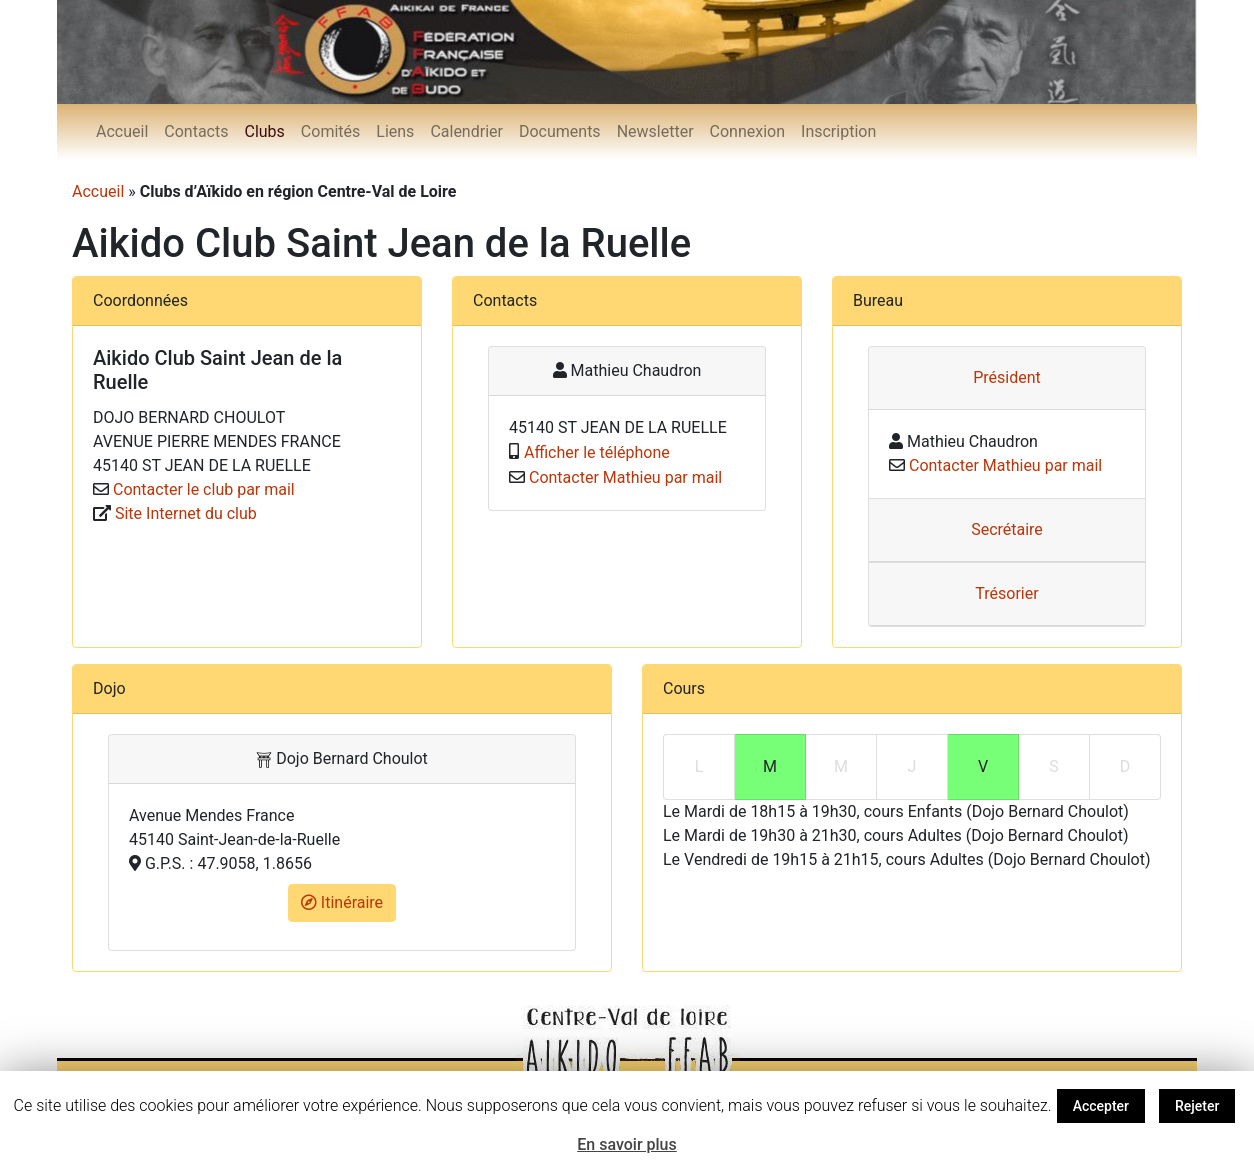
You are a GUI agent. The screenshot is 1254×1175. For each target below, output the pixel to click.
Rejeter (1197, 1106)
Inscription (838, 131)
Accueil (122, 131)
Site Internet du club (186, 513)
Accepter (1101, 1106)
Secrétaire (1007, 529)
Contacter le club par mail (204, 489)
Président (1007, 377)
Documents (560, 131)
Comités (330, 131)
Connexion (747, 131)
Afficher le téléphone (597, 452)
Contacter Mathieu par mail (625, 477)
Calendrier (466, 131)
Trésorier (1006, 593)
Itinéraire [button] (342, 902)
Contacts (196, 131)
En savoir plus (626, 1144)
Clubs (264, 131)
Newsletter (655, 131)
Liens (395, 131)
